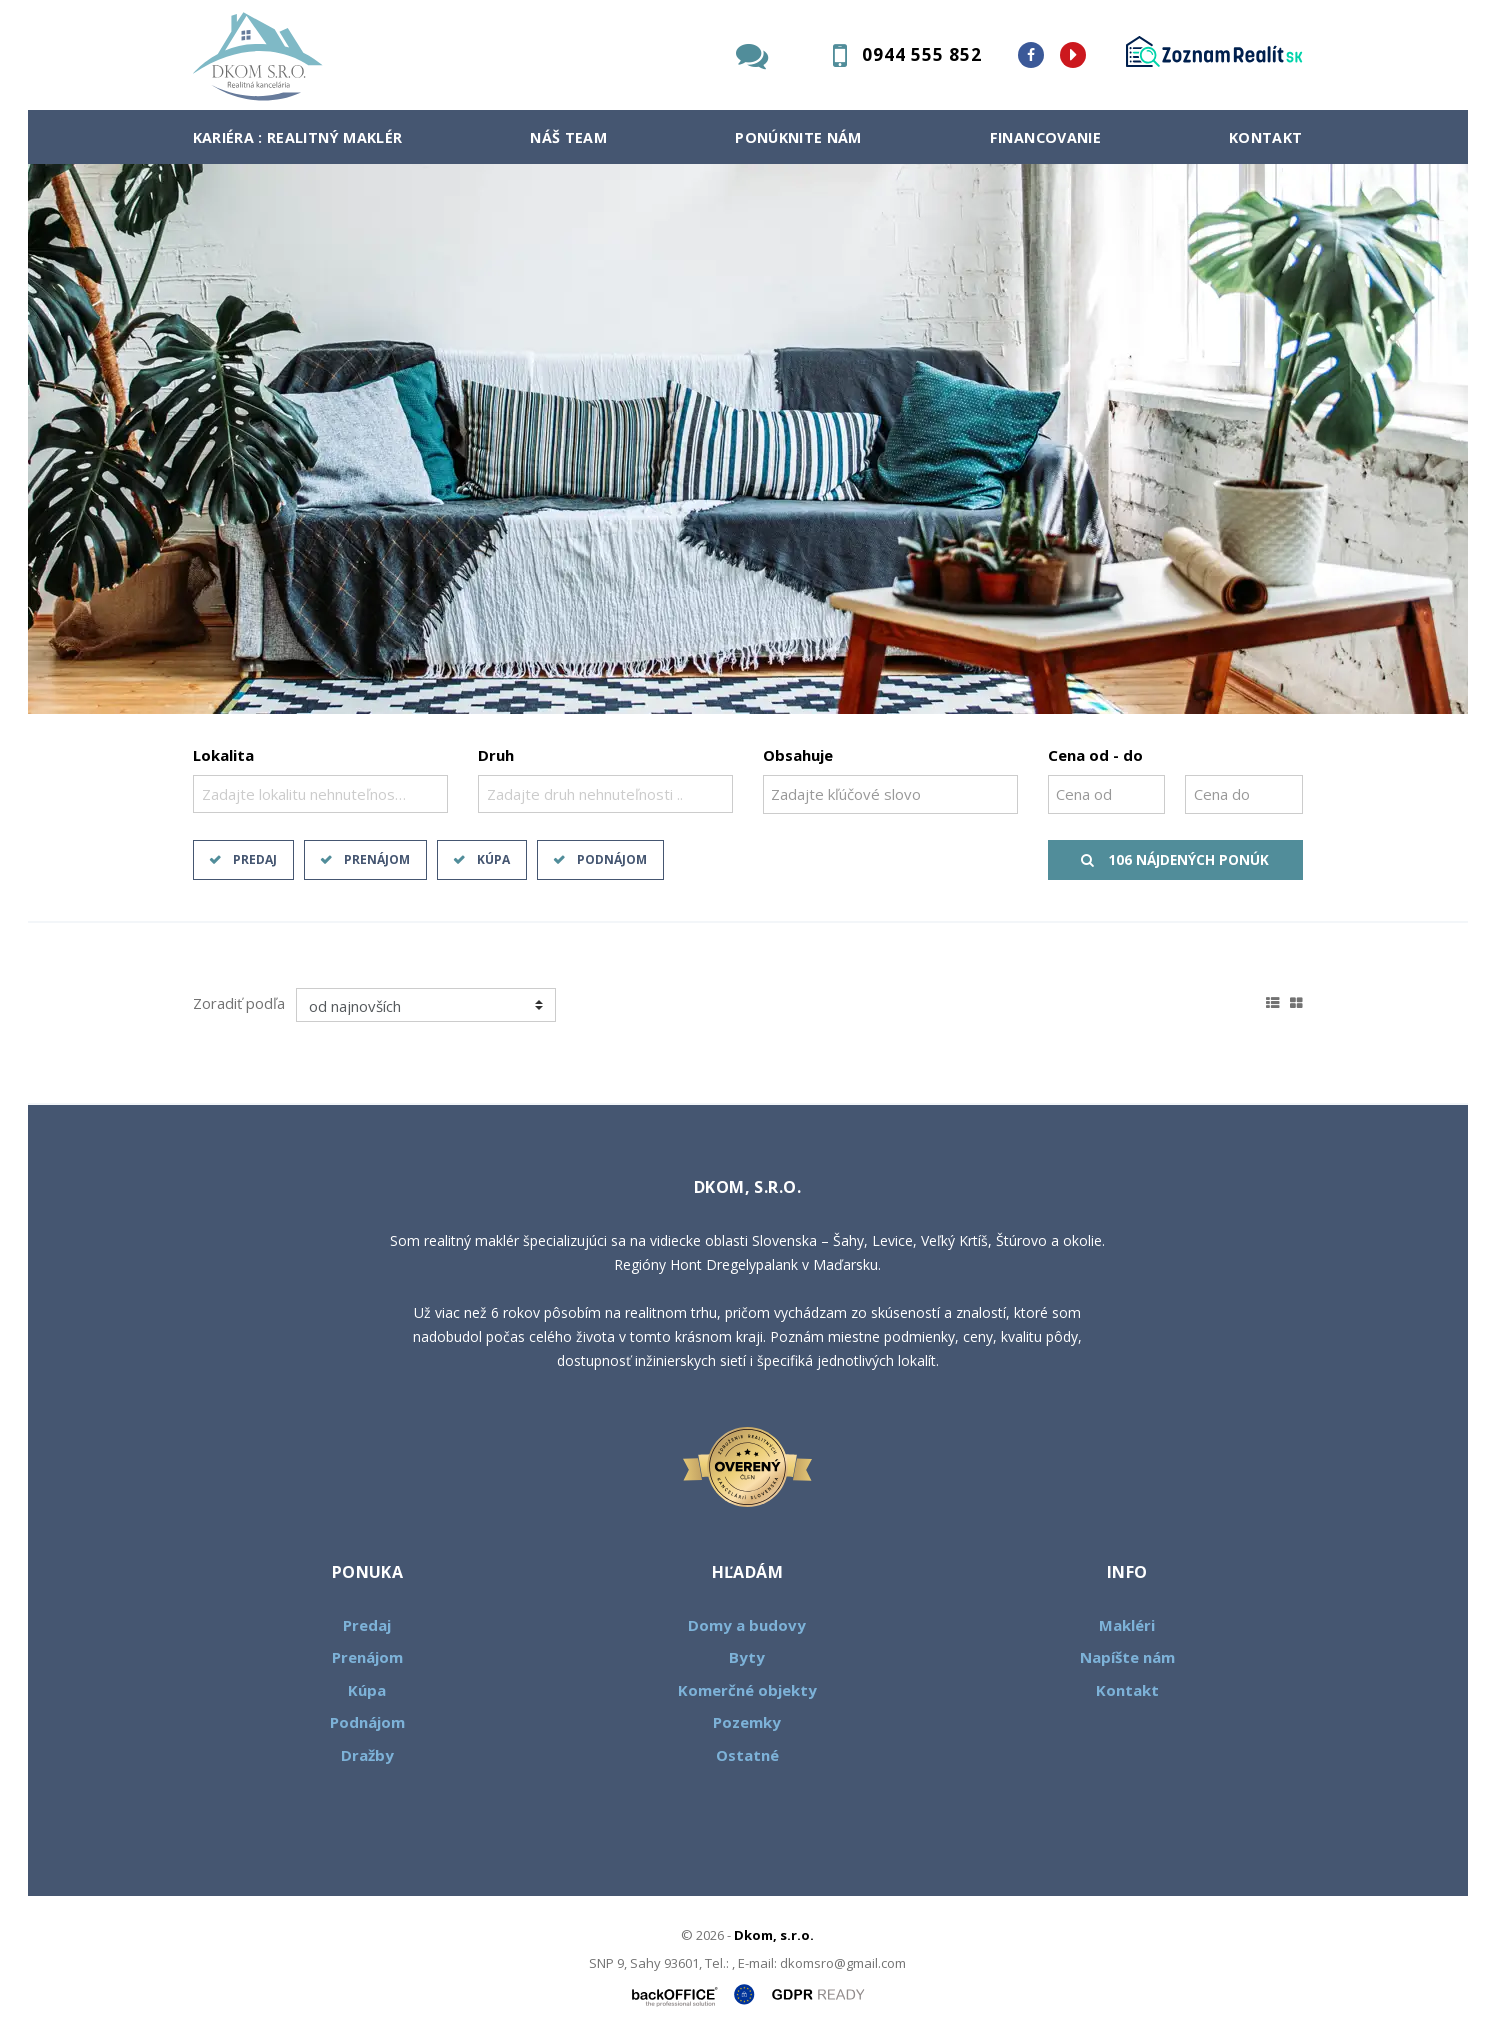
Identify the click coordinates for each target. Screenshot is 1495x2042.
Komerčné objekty (747, 1690)
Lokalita (223, 755)
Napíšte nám (1127, 1657)
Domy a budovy (747, 1625)
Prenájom (377, 859)
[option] (748, 439)
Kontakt (1266, 137)
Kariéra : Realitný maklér (298, 137)
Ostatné (747, 1755)
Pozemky (747, 1722)
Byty (747, 1657)
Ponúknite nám (798, 137)
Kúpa (493, 859)
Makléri (1127, 1625)
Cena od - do (1095, 755)
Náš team (568, 137)
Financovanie (1045, 137)
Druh (496, 755)
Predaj (255, 859)
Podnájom (612, 859)
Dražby (367, 1755)
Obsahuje (798, 755)
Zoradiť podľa (239, 1003)
